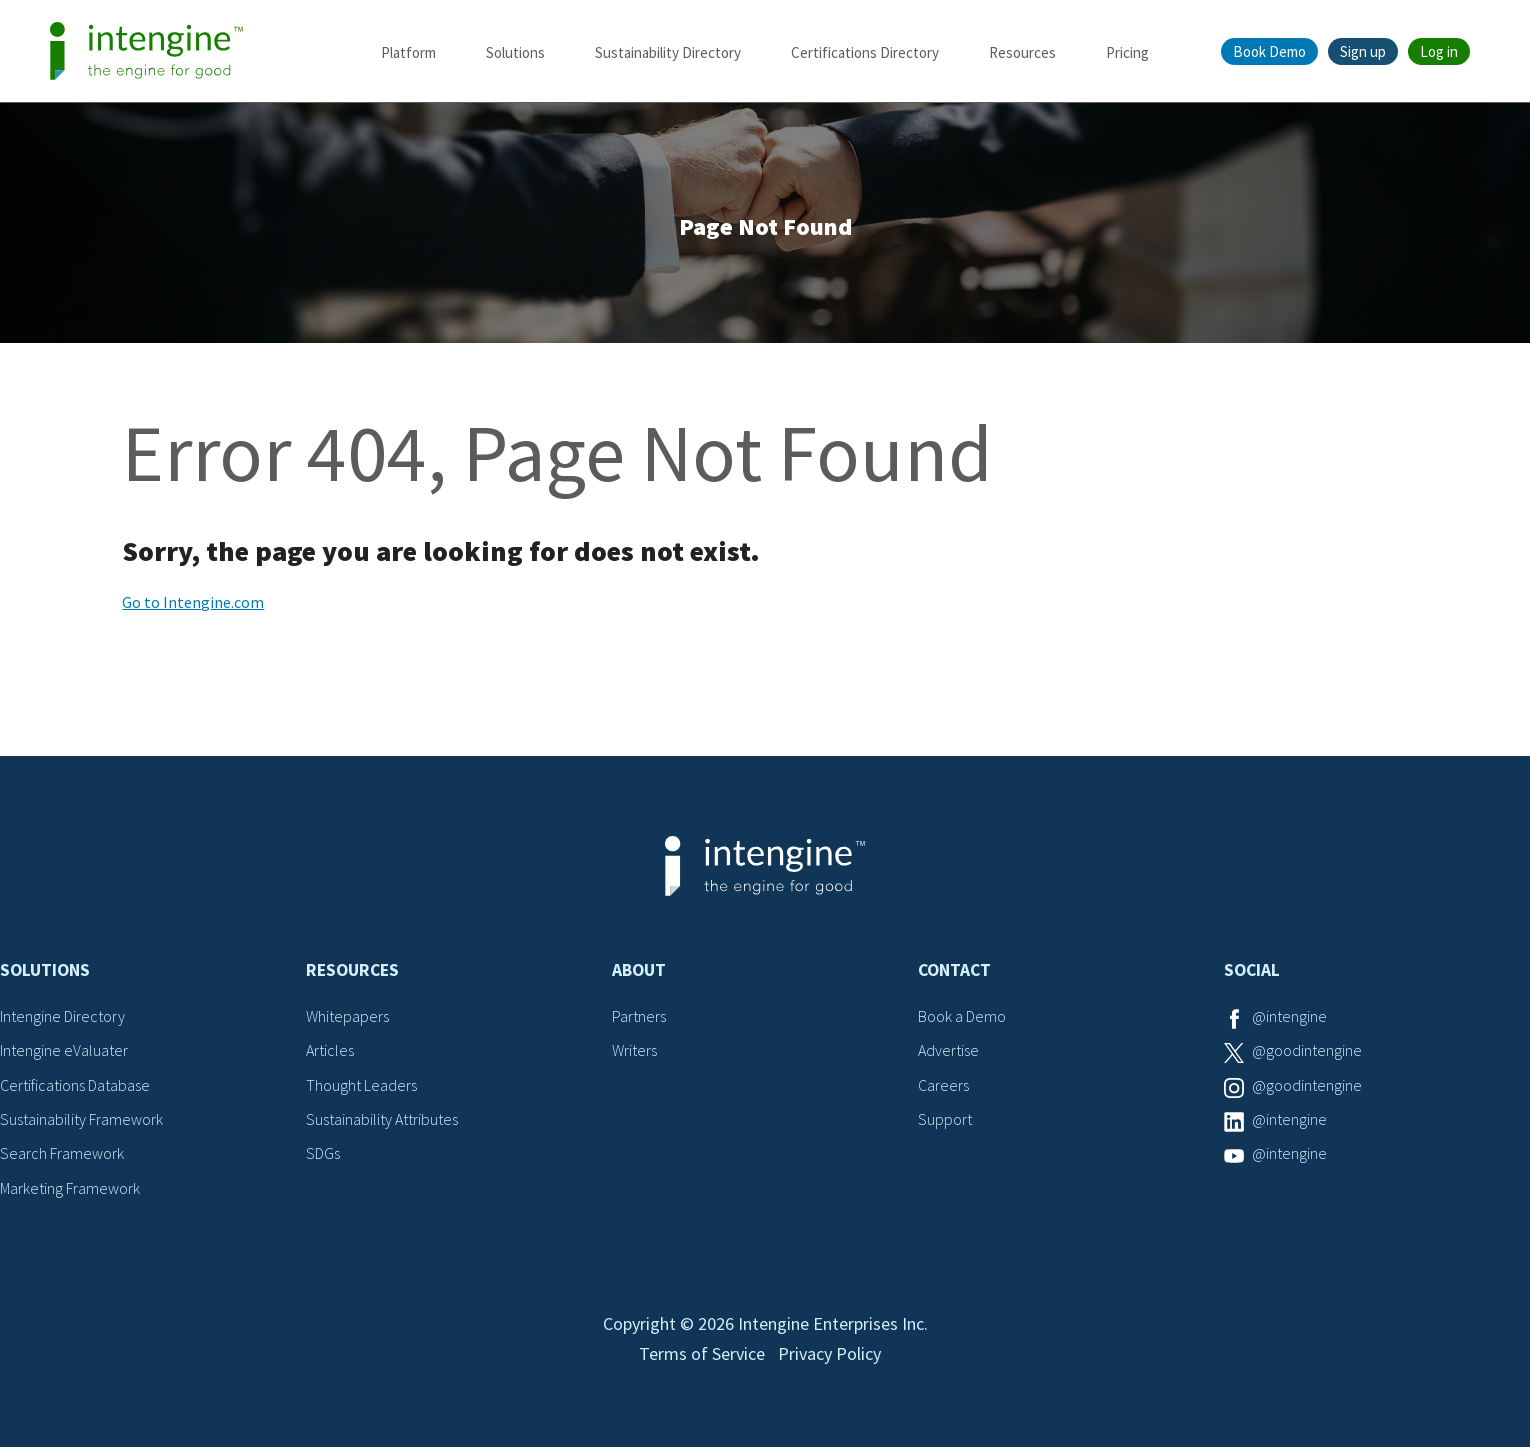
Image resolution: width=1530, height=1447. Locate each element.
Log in (1439, 51)
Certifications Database (75, 1085)
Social (1252, 970)
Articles (330, 1050)
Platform (408, 52)
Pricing (1127, 52)
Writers (634, 1050)
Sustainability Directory (668, 52)
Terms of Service (702, 1353)
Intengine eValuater (64, 1050)
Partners (639, 1016)
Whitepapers (347, 1016)
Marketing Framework (70, 1188)
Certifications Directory (865, 52)
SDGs (323, 1153)
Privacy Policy (829, 1353)
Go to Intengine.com (193, 602)
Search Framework (62, 1153)
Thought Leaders (361, 1085)
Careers (943, 1085)
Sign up (1363, 51)
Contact (954, 970)
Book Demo (1269, 51)
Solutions (515, 52)
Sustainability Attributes (382, 1119)
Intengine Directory (62, 1016)
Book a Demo (962, 1016)
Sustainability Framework (81, 1119)
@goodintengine (1307, 1050)
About (639, 970)
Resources (1022, 52)
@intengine (1289, 1016)
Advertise (948, 1050)
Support (945, 1119)
